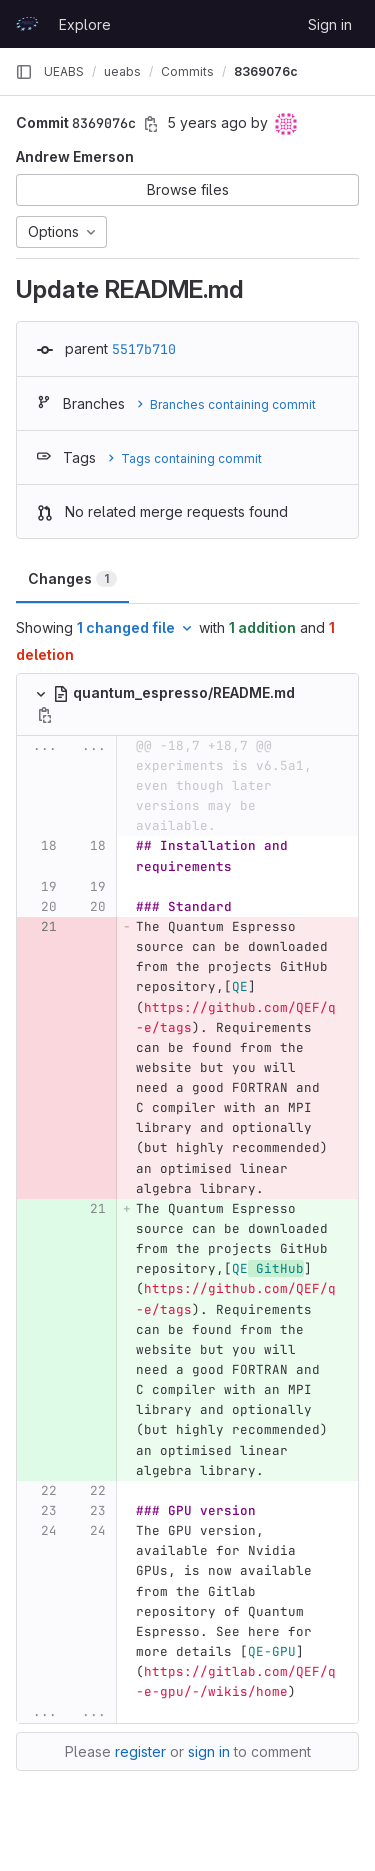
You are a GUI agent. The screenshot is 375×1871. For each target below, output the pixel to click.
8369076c (266, 71)
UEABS (64, 71)
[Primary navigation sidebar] (24, 72)
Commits (187, 71)
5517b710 (144, 349)
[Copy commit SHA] (151, 124)
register (140, 1751)
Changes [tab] (72, 578)
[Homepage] (27, 24)
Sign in (330, 24)
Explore (85, 24)
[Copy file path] (45, 715)
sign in (209, 1751)
